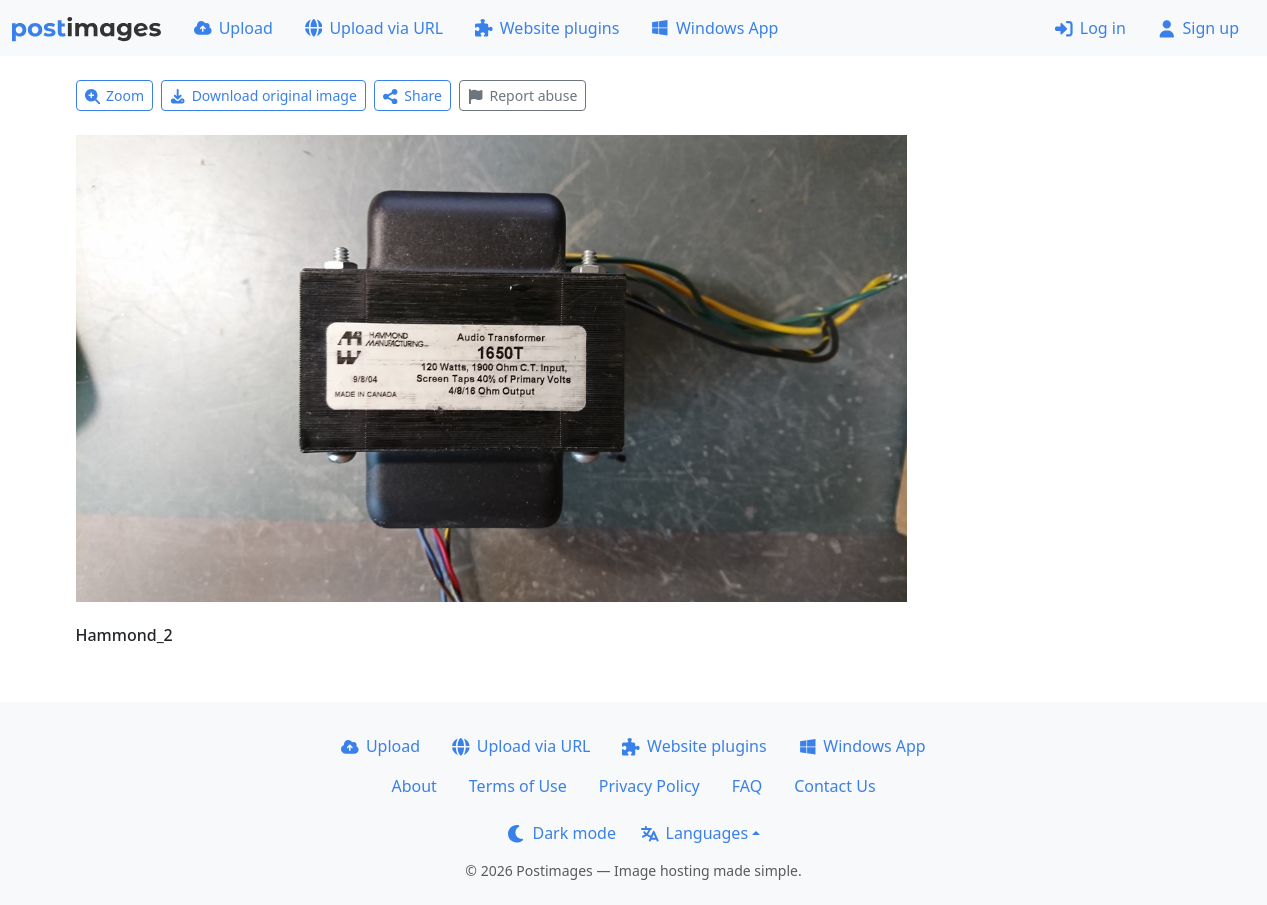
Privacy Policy (649, 786)
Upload (233, 28)
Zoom (115, 95)
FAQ (747, 786)
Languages (694, 833)
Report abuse (522, 95)
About (413, 786)
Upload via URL (374, 28)
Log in (1090, 28)
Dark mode (562, 833)
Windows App (714, 28)
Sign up (1198, 28)
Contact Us (834, 786)
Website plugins (547, 28)
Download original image (263, 95)
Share (412, 95)
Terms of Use (518, 786)
